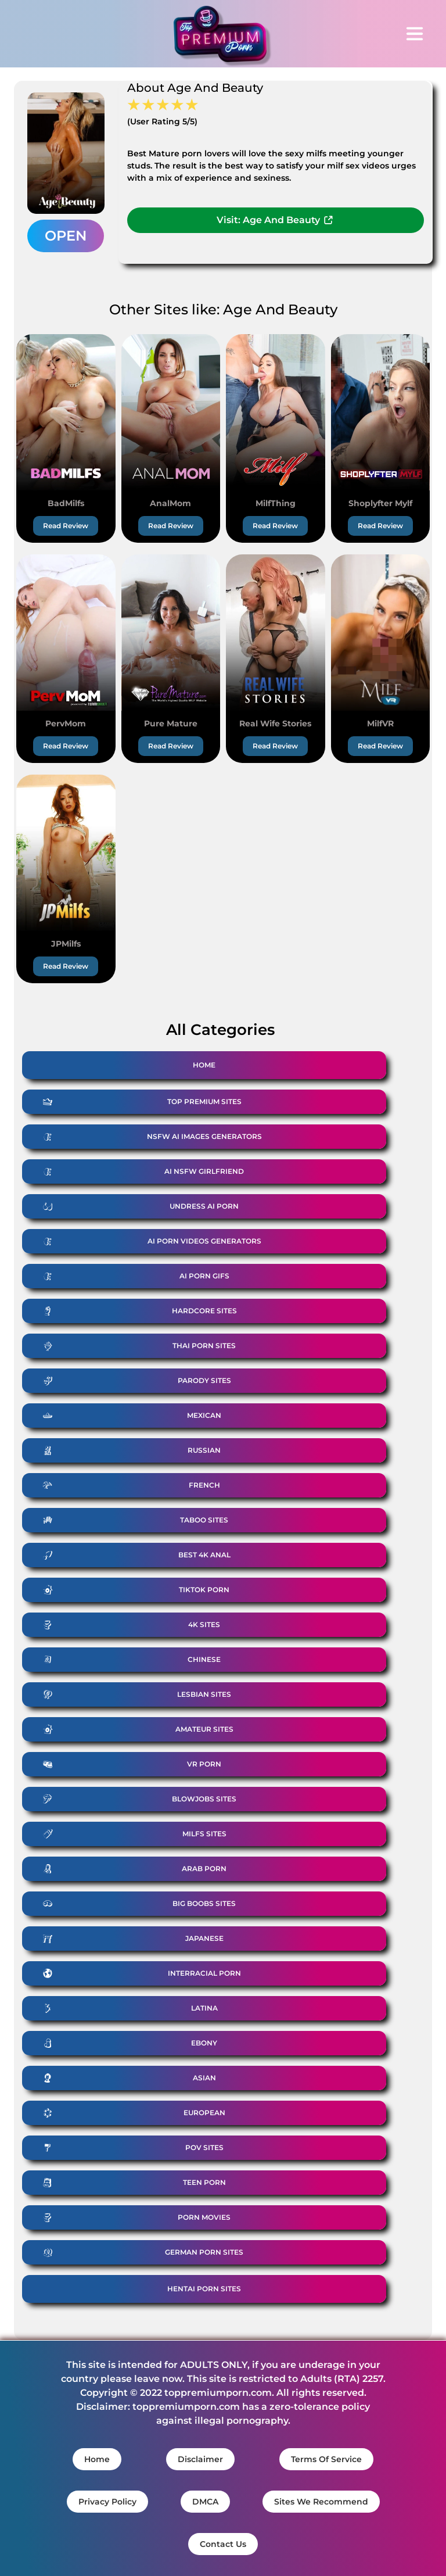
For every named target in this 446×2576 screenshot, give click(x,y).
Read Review (65, 525)
